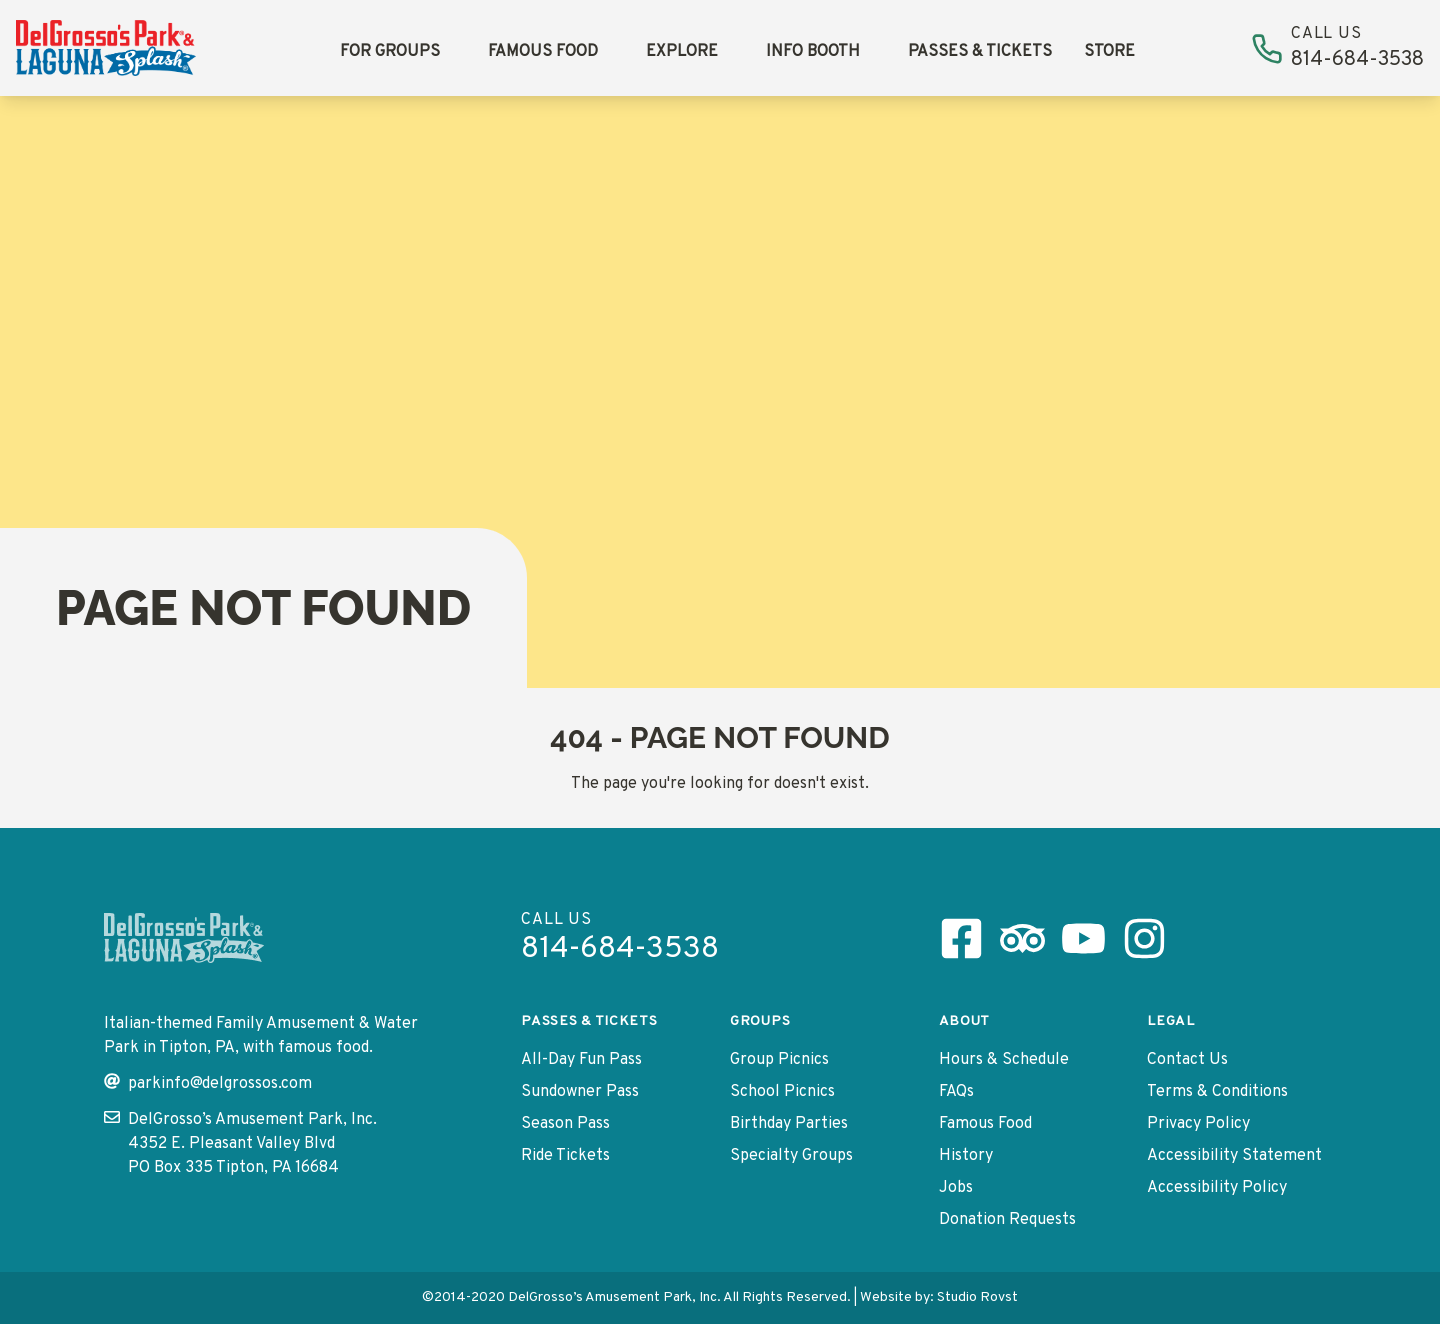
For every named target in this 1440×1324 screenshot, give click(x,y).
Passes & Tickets (980, 52)
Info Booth (813, 52)
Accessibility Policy (1217, 1188)
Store (1109, 52)
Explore (682, 52)
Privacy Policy (1198, 1124)
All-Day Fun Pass (581, 1060)
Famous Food (543, 52)
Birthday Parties (789, 1124)
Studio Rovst (977, 1297)
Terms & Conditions (1217, 1092)
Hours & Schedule (1004, 1060)
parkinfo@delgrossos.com (208, 1083)
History (966, 1156)
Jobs (956, 1188)
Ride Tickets (565, 1156)
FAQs (956, 1092)
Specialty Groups (791, 1156)
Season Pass (565, 1124)
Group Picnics (779, 1060)
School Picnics (782, 1092)
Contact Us (1187, 1060)
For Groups (390, 52)
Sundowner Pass (580, 1092)
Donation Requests (1007, 1220)
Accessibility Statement (1234, 1156)
